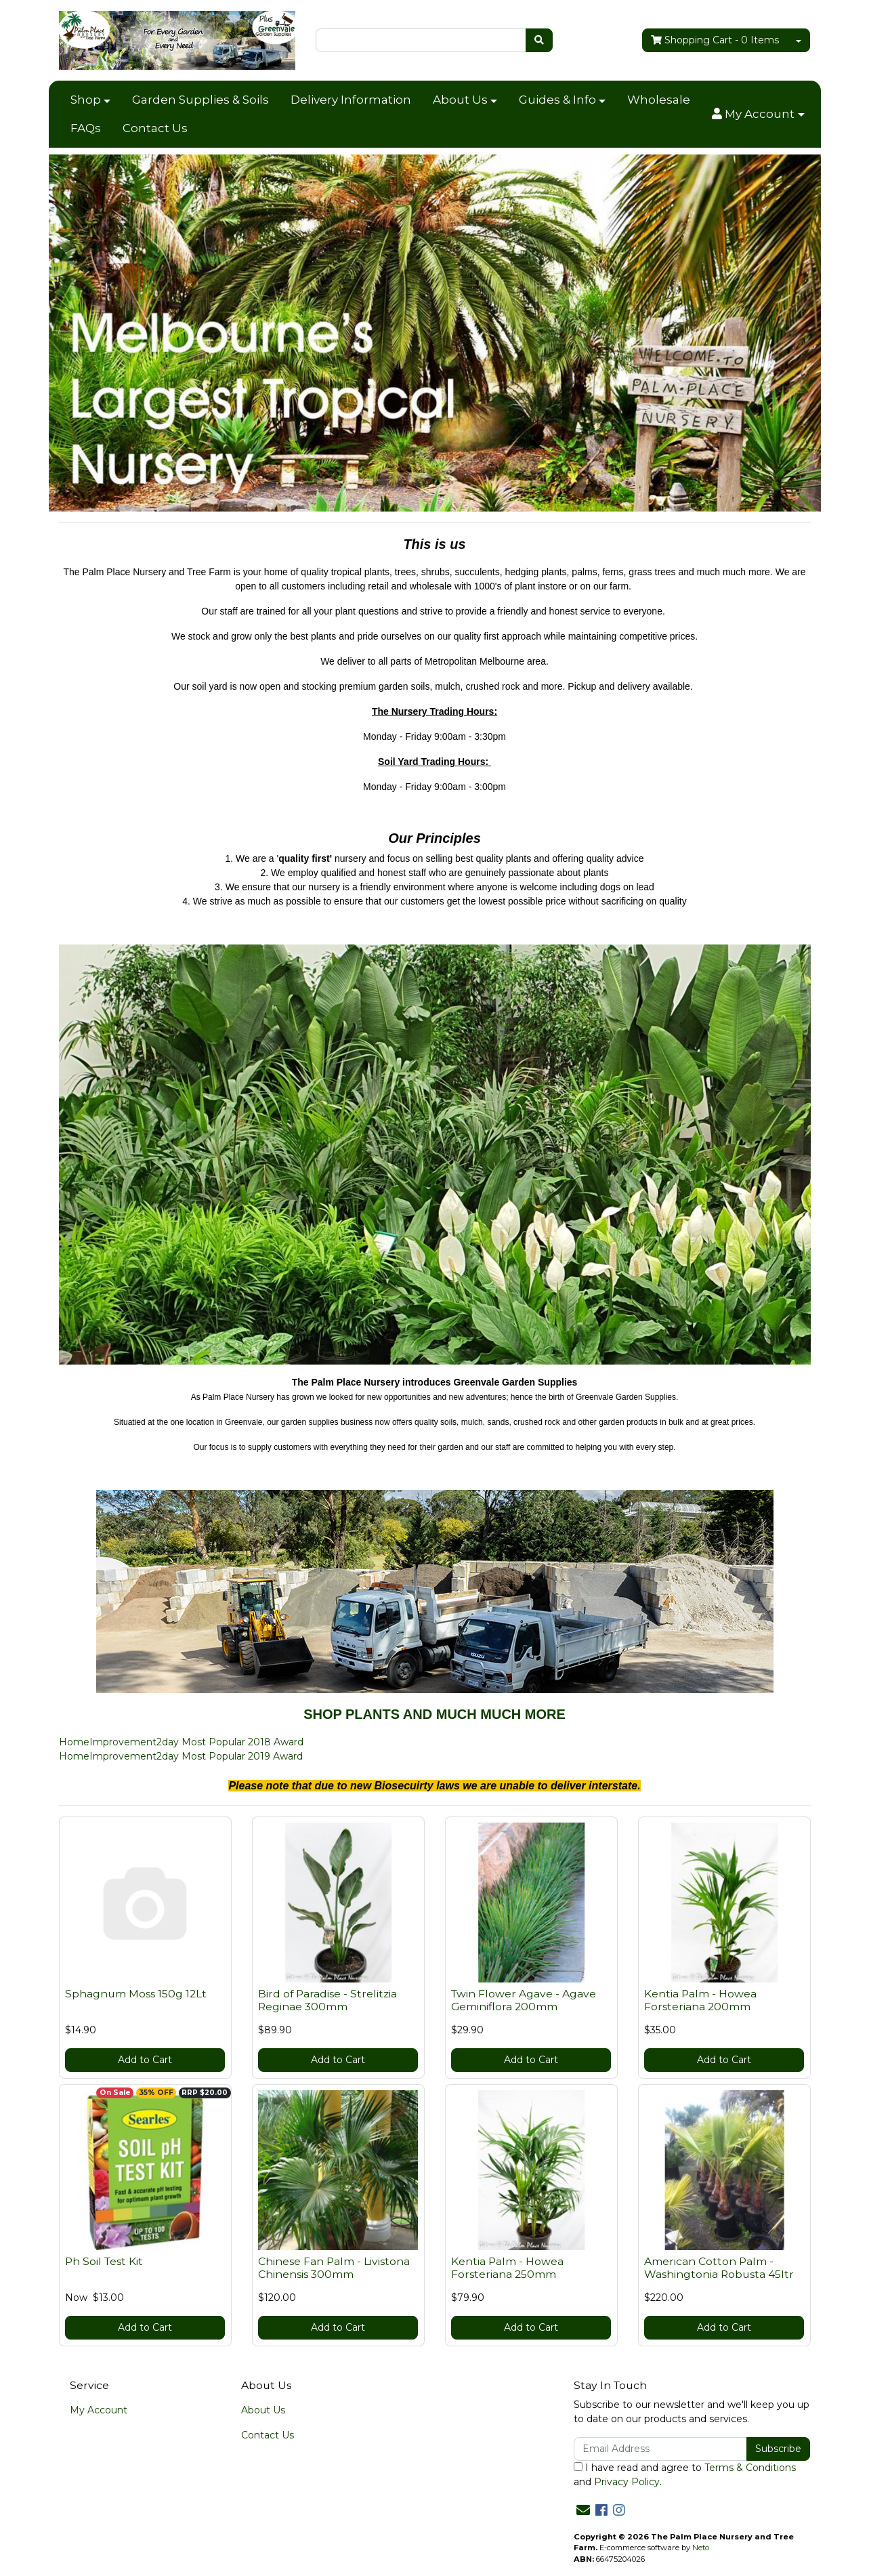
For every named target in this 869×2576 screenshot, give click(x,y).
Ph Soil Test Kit (104, 2261)
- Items (715, 40)
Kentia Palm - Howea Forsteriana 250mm (507, 2268)
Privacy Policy (627, 2482)
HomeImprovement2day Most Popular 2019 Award (181, 1756)
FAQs (85, 128)
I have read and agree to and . (685, 2474)
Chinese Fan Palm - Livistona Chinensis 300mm (334, 2268)
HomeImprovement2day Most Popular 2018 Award (181, 1742)
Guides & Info (557, 99)
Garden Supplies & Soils (200, 99)
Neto (700, 2547)
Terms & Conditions (750, 2467)
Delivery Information (351, 99)
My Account (98, 2410)
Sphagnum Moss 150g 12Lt (136, 1993)
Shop (85, 99)
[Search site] (539, 40)
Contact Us (155, 128)
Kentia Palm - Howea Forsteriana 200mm (700, 2000)
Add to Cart (145, 2060)
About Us (460, 99)
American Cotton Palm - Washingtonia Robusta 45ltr (719, 2268)
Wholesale (658, 99)
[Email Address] (661, 2449)
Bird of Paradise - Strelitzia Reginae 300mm (327, 2000)
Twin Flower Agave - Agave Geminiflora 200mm (523, 2000)
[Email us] (583, 2510)
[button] (757, 114)
